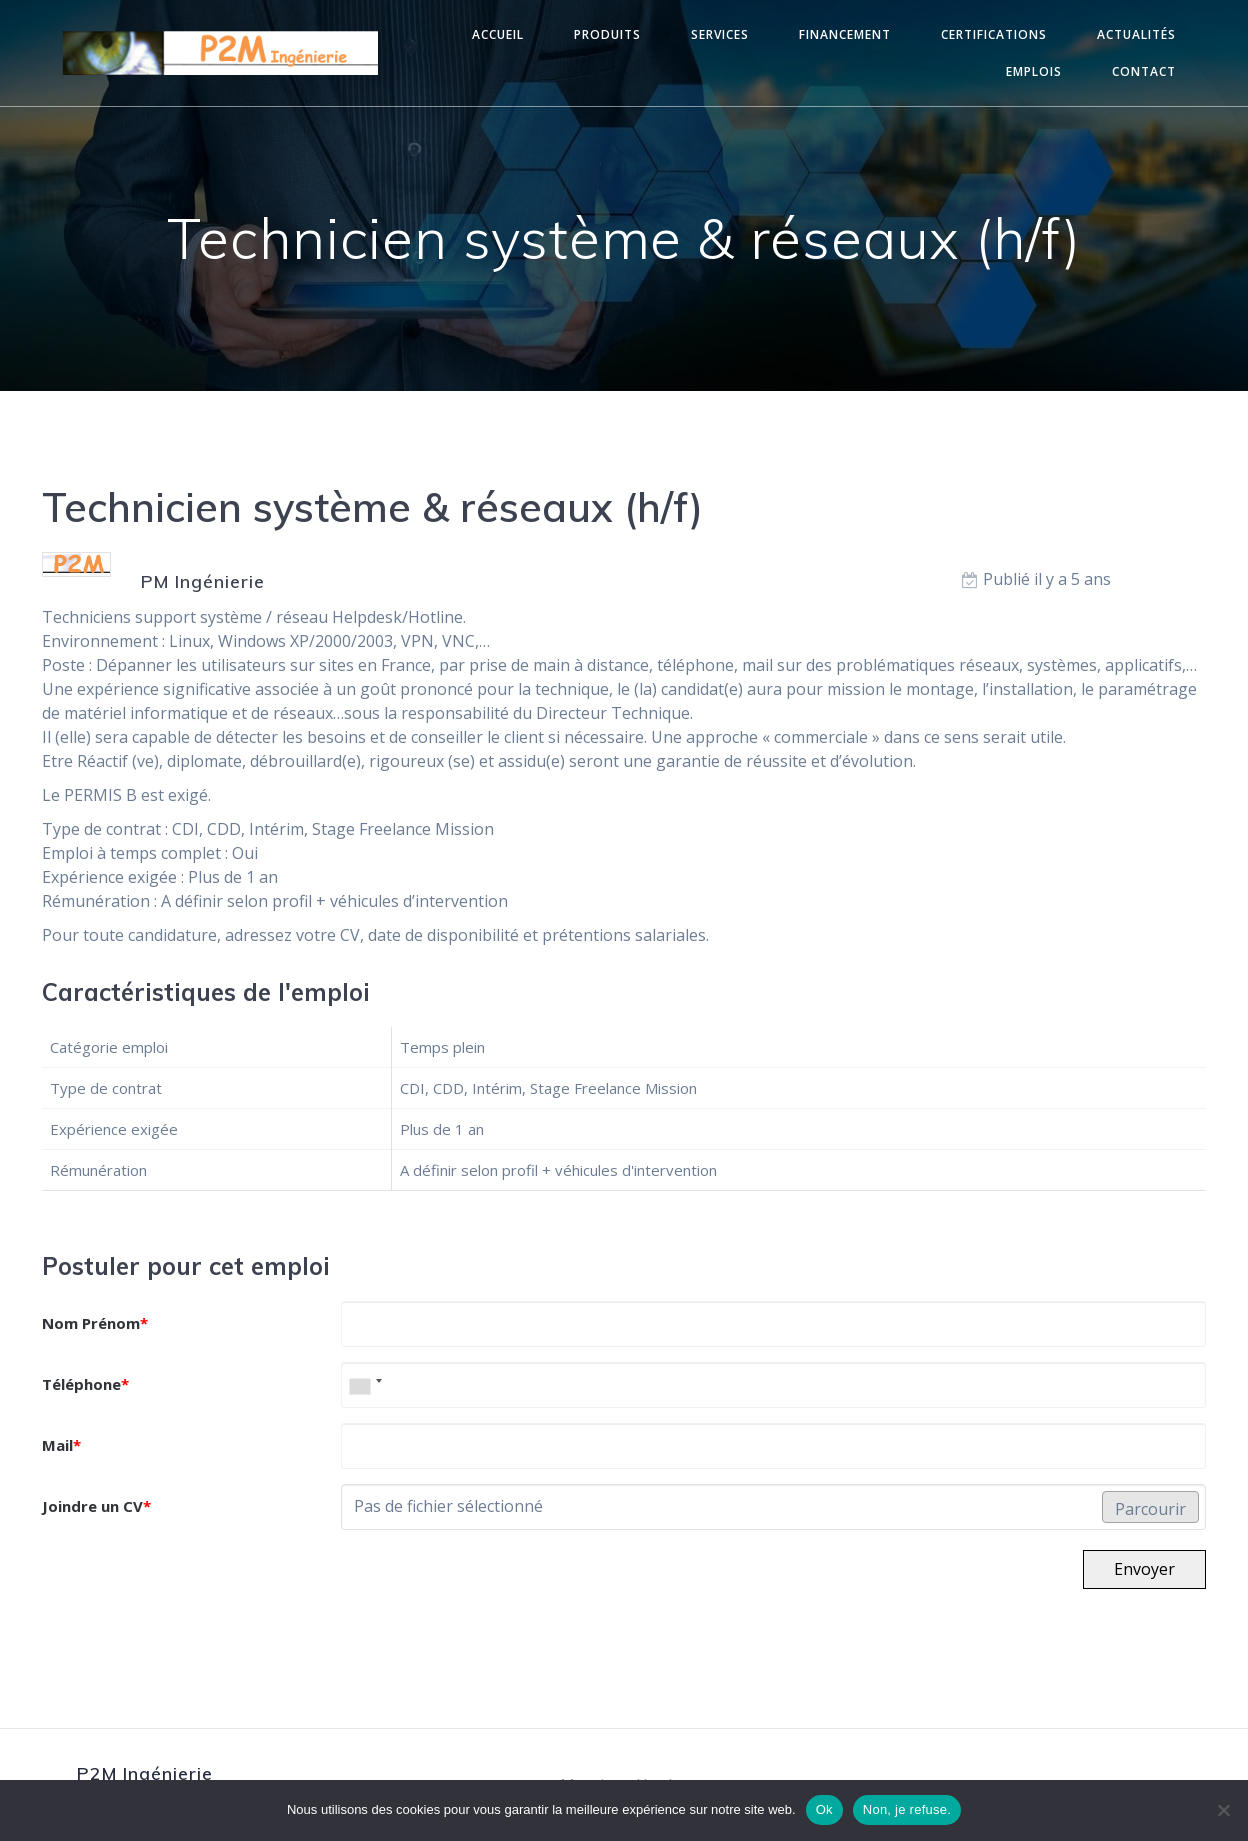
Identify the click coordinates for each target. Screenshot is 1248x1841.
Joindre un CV (96, 1506)
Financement (845, 34)
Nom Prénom (95, 1323)
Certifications (994, 34)
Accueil (498, 34)
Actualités (1136, 34)
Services (720, 34)
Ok (824, 1809)
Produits (607, 34)
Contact (1144, 71)
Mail (61, 1445)
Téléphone (85, 1384)
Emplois (1034, 71)
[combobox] (365, 1385)
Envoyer (1144, 1569)
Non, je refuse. (907, 1809)
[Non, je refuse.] (1223, 1810)
